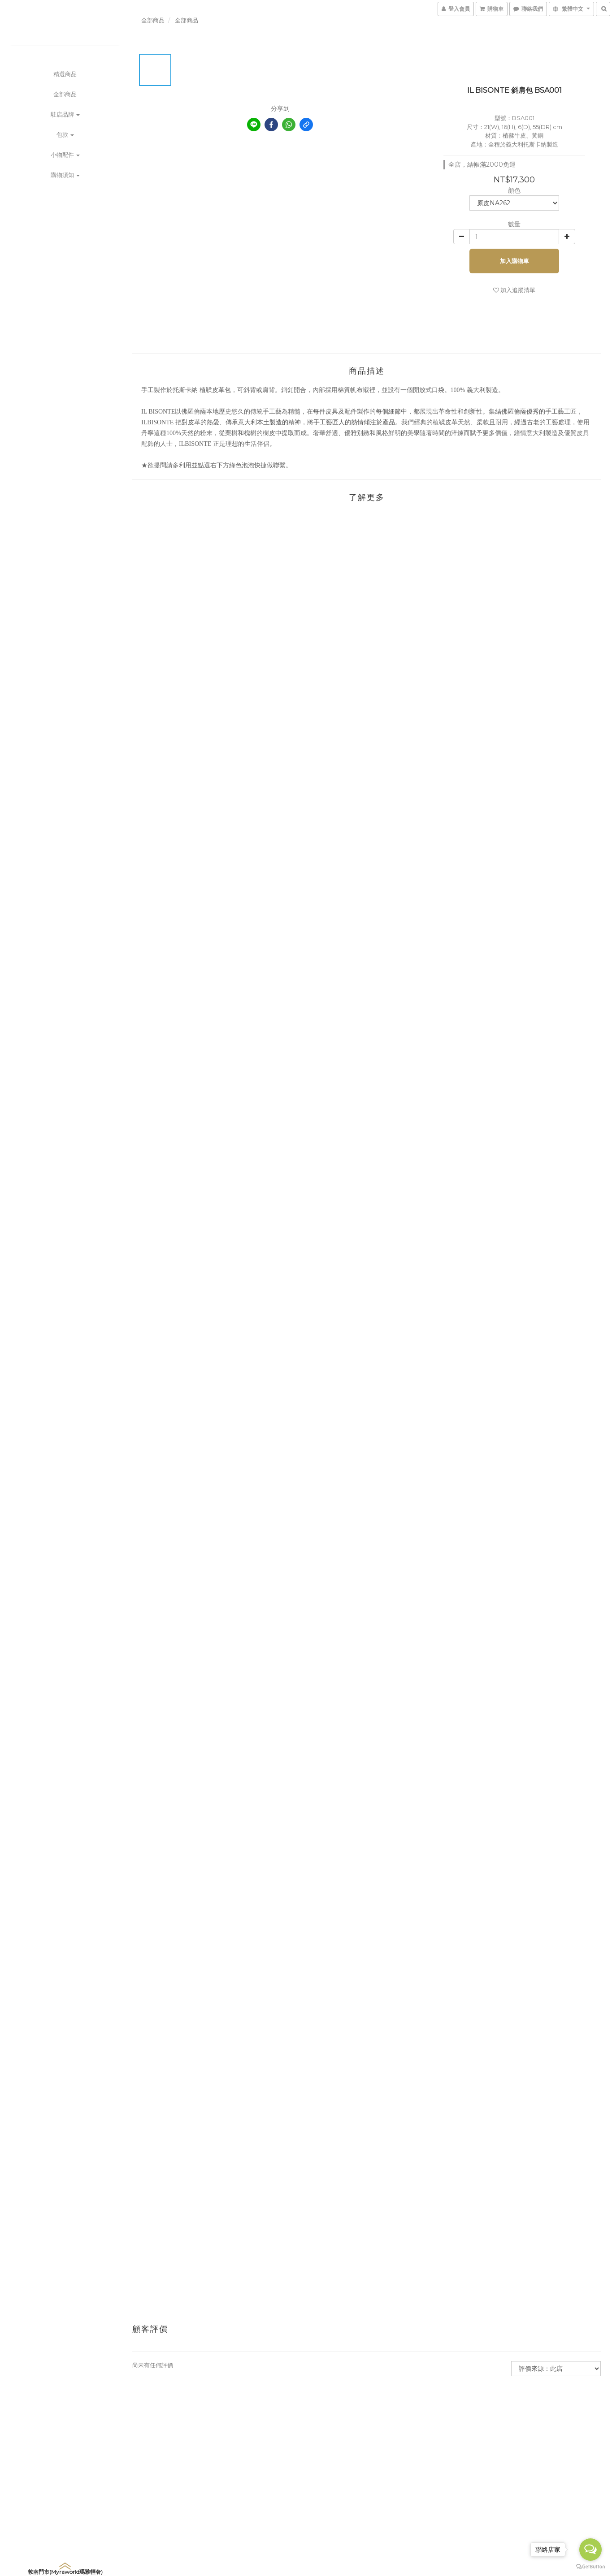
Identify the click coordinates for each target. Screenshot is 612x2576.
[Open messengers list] (590, 2549)
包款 (65, 134)
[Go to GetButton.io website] (590, 2567)
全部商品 (65, 94)
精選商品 (65, 74)
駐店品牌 (65, 114)
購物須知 (65, 174)
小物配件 (65, 154)
